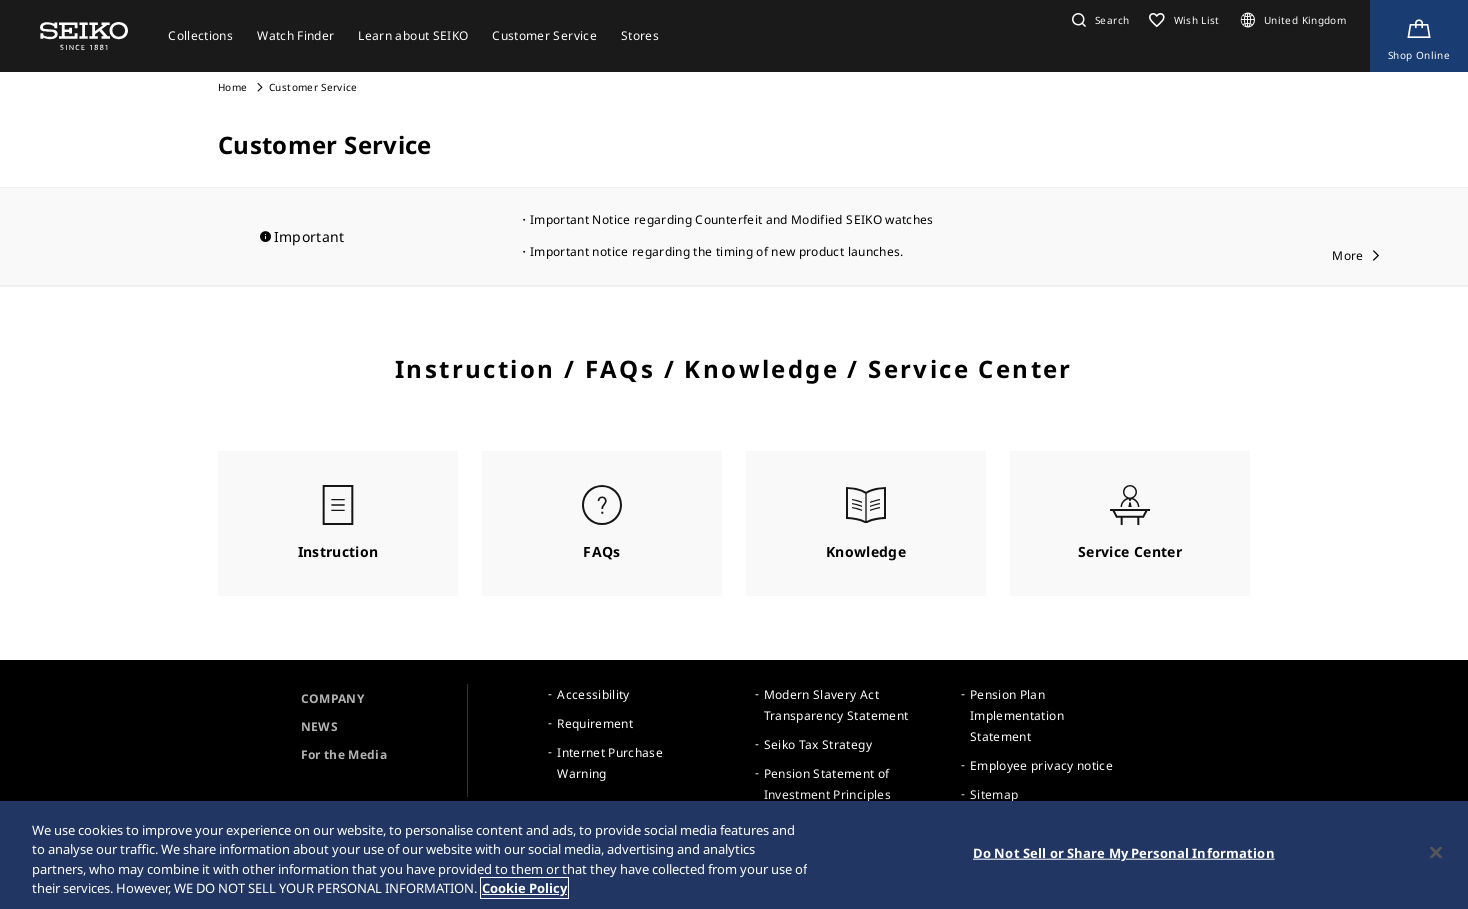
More (1347, 255)
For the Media (344, 754)
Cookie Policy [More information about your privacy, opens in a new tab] (524, 890)
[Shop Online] (1419, 36)
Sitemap (994, 794)
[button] (1098, 20)
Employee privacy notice (1041, 765)
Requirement (595, 723)
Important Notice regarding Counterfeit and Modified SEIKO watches (732, 219)
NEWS (319, 726)
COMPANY (332, 698)
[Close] (1436, 854)
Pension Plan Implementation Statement (1017, 715)
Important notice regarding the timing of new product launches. (717, 251)
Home (232, 87)
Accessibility (593, 694)
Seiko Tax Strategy (818, 744)
